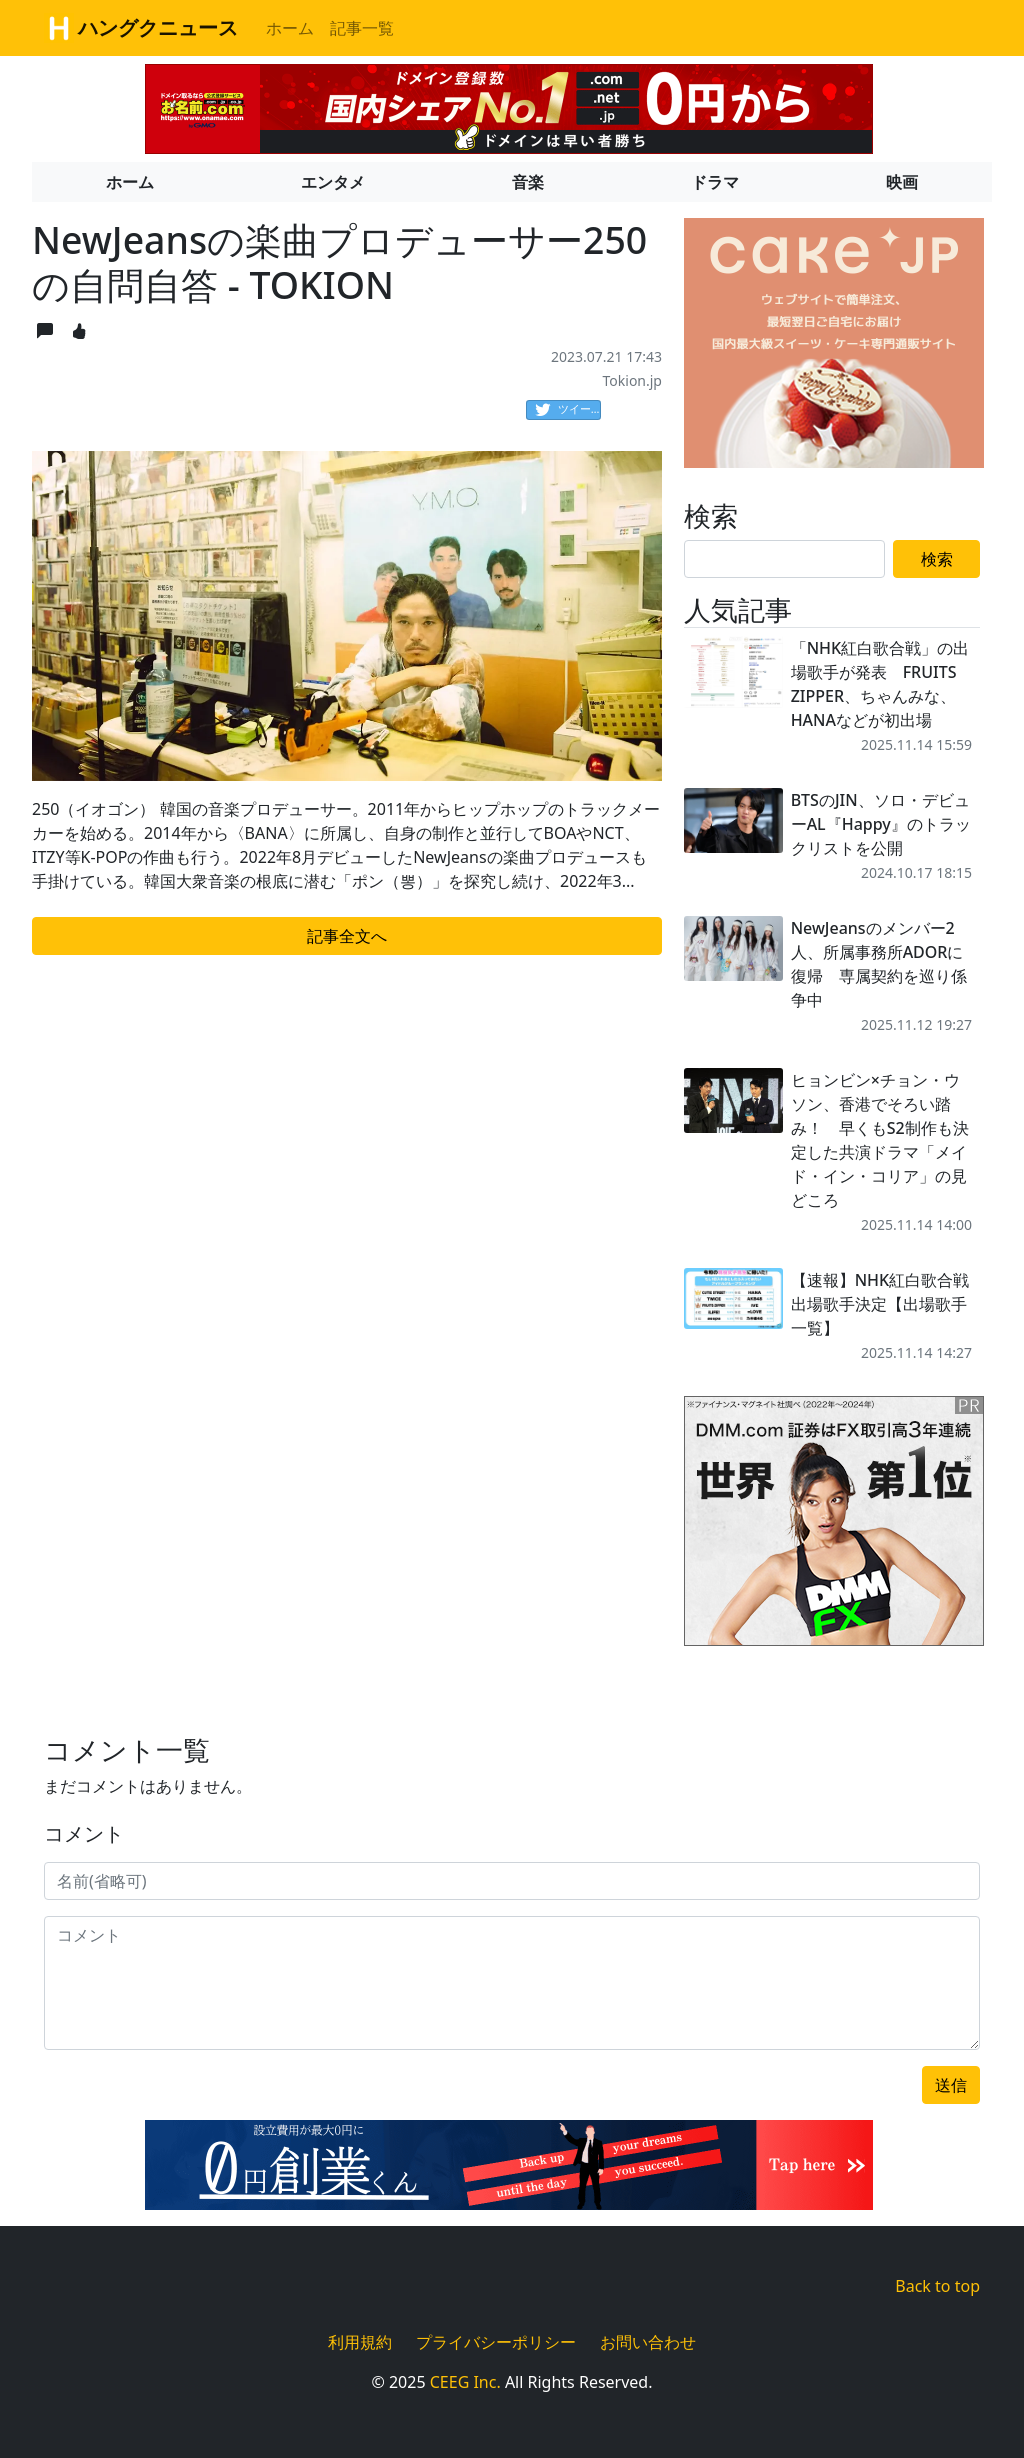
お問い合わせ (648, 2342)
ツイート (568, 410)
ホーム (290, 28)
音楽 (528, 182)
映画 (902, 182)
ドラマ (715, 182)
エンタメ (333, 182)
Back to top (937, 2286)
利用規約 (360, 2342)
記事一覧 (362, 28)
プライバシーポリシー (496, 2342)
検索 (937, 559)
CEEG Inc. (465, 2382)
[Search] (784, 559)
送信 (951, 2085)
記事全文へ (347, 936)
